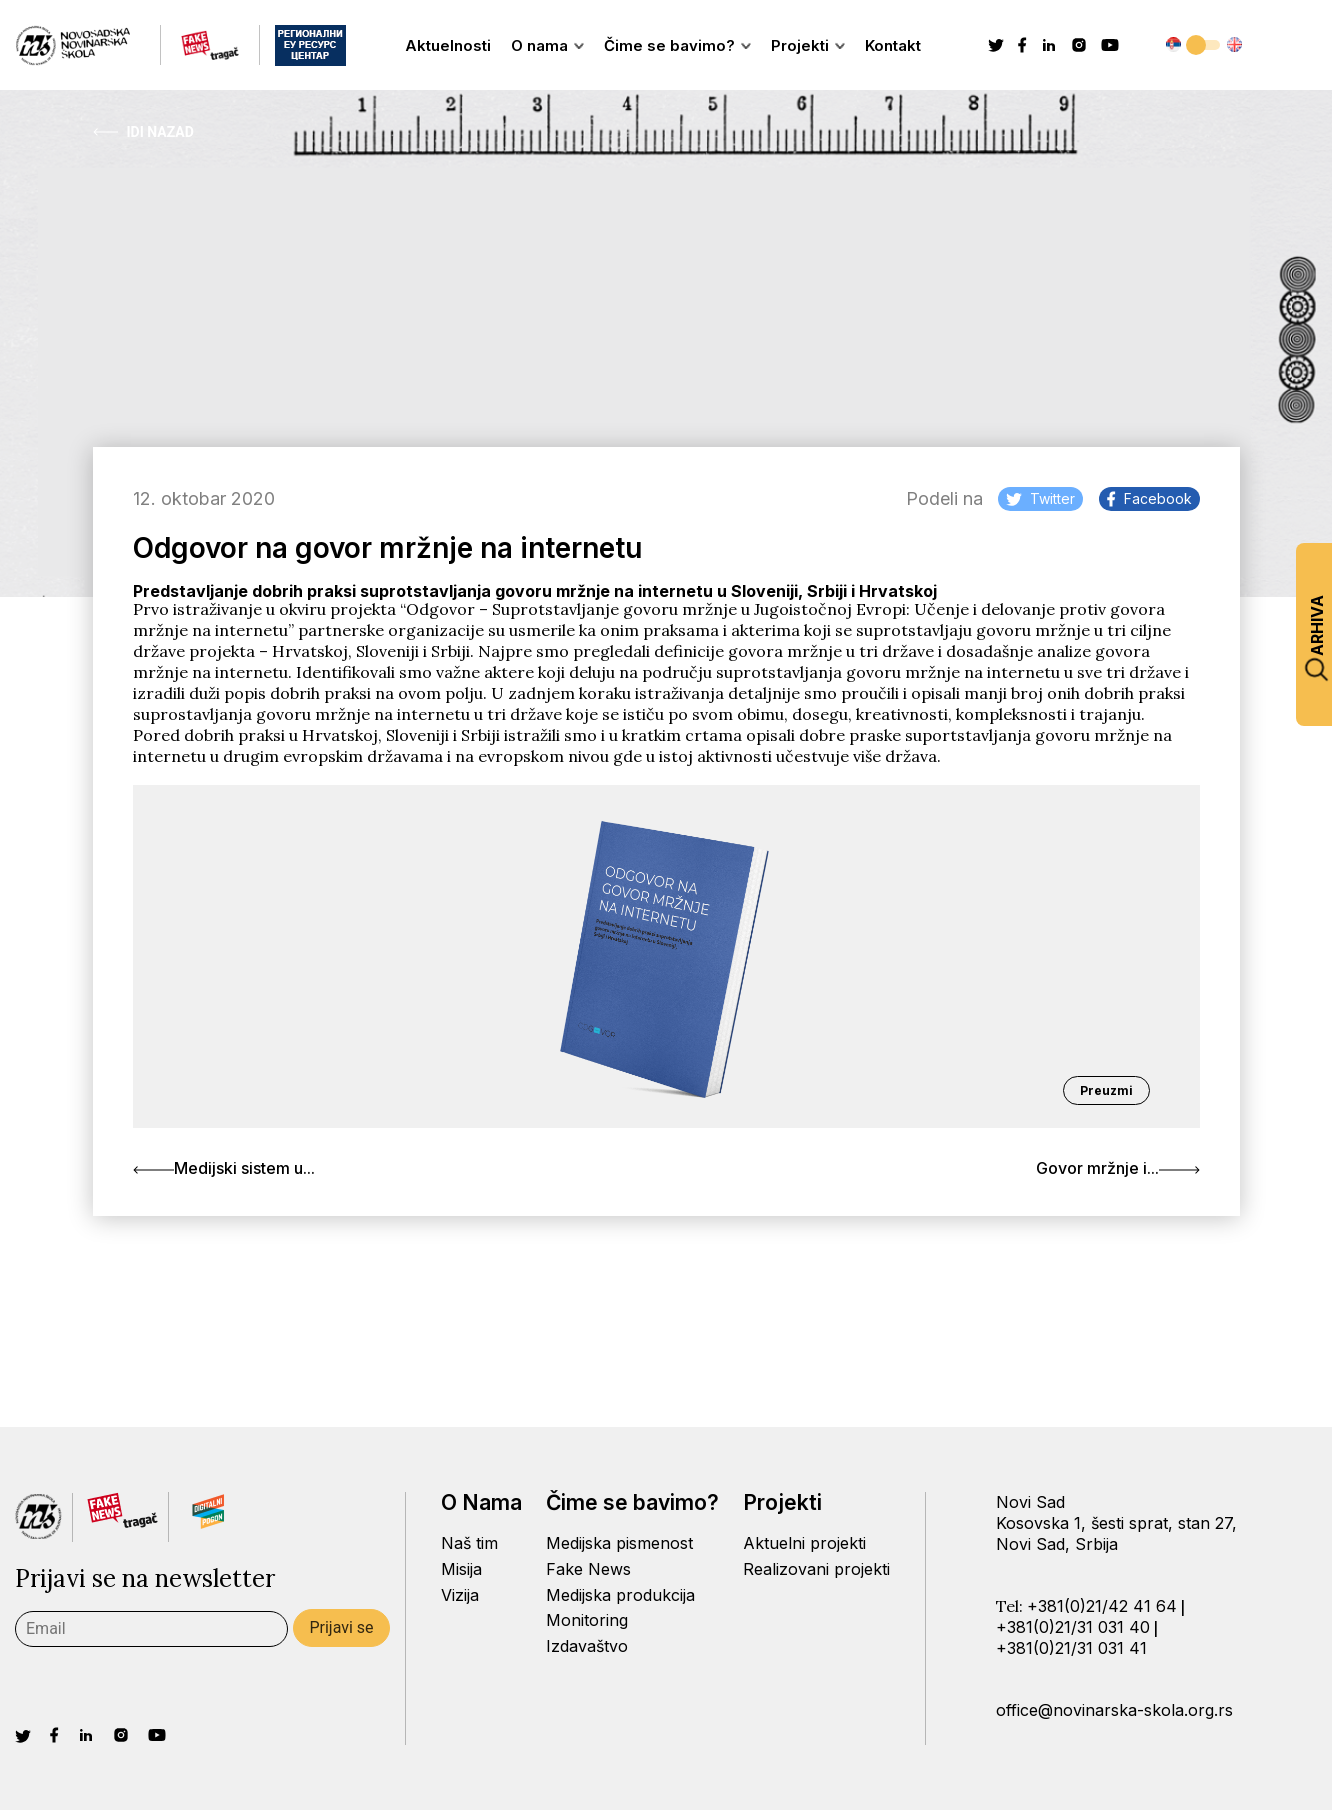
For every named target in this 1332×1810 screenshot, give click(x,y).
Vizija (460, 1595)
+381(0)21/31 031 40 (1073, 1627)
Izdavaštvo (587, 1646)
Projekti (808, 45)
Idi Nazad (143, 132)
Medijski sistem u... (224, 1168)
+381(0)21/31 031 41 (1071, 1648)
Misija (461, 1569)
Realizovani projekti (816, 1569)
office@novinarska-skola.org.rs (1114, 1710)
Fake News (588, 1569)
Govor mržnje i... (1118, 1168)
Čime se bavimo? (677, 45)
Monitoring (587, 1620)
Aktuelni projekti (804, 1543)
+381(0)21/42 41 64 (1102, 1606)
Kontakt (893, 45)
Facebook (1149, 498)
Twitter (1040, 498)
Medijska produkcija (620, 1595)
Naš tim (469, 1543)
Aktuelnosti (448, 45)
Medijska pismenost (619, 1543)
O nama (547, 45)
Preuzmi (1106, 1090)
